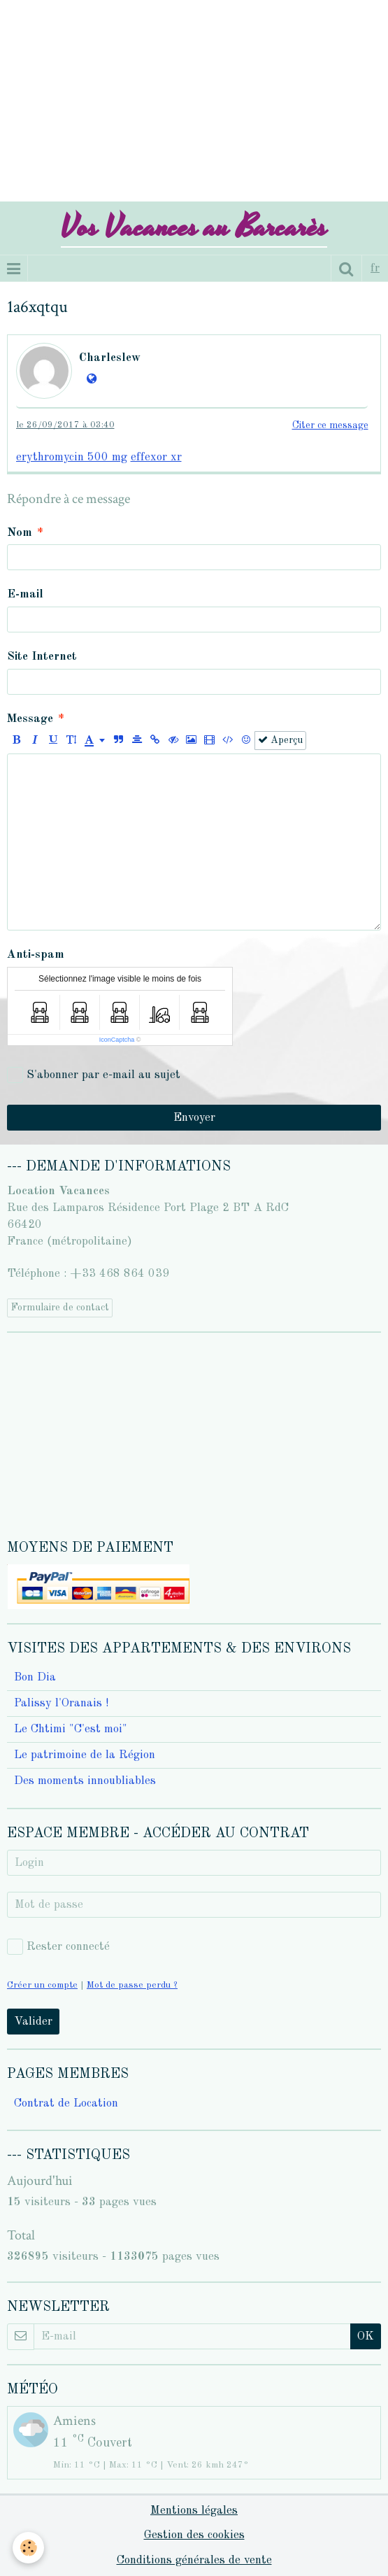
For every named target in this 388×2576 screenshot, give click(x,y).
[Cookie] (28, 2547)
